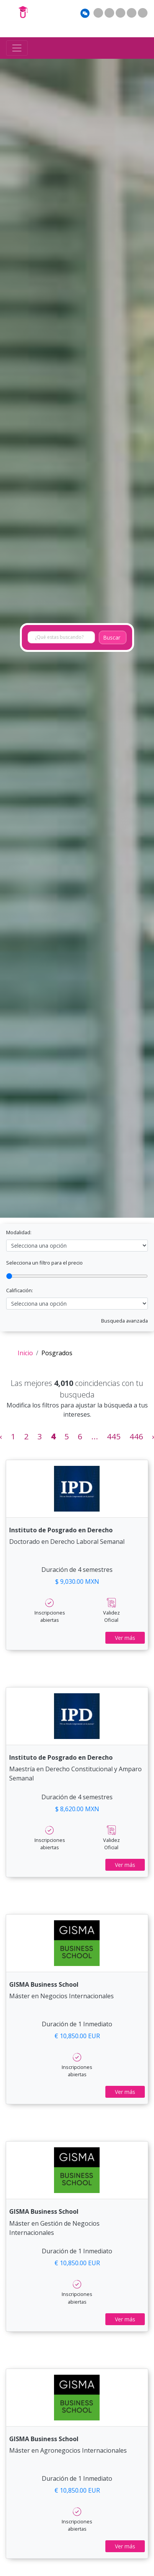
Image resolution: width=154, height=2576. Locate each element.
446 (136, 1436)
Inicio (25, 1353)
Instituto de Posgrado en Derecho (61, 1530)
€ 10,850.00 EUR (77, 2036)
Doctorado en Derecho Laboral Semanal (67, 1541)
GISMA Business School (44, 1984)
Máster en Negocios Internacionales (61, 1996)
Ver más (125, 1637)
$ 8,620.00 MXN (77, 1809)
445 (114, 1436)
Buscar (111, 637)
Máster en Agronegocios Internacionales (68, 2450)
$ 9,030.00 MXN (77, 1581)
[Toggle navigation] (17, 48)
